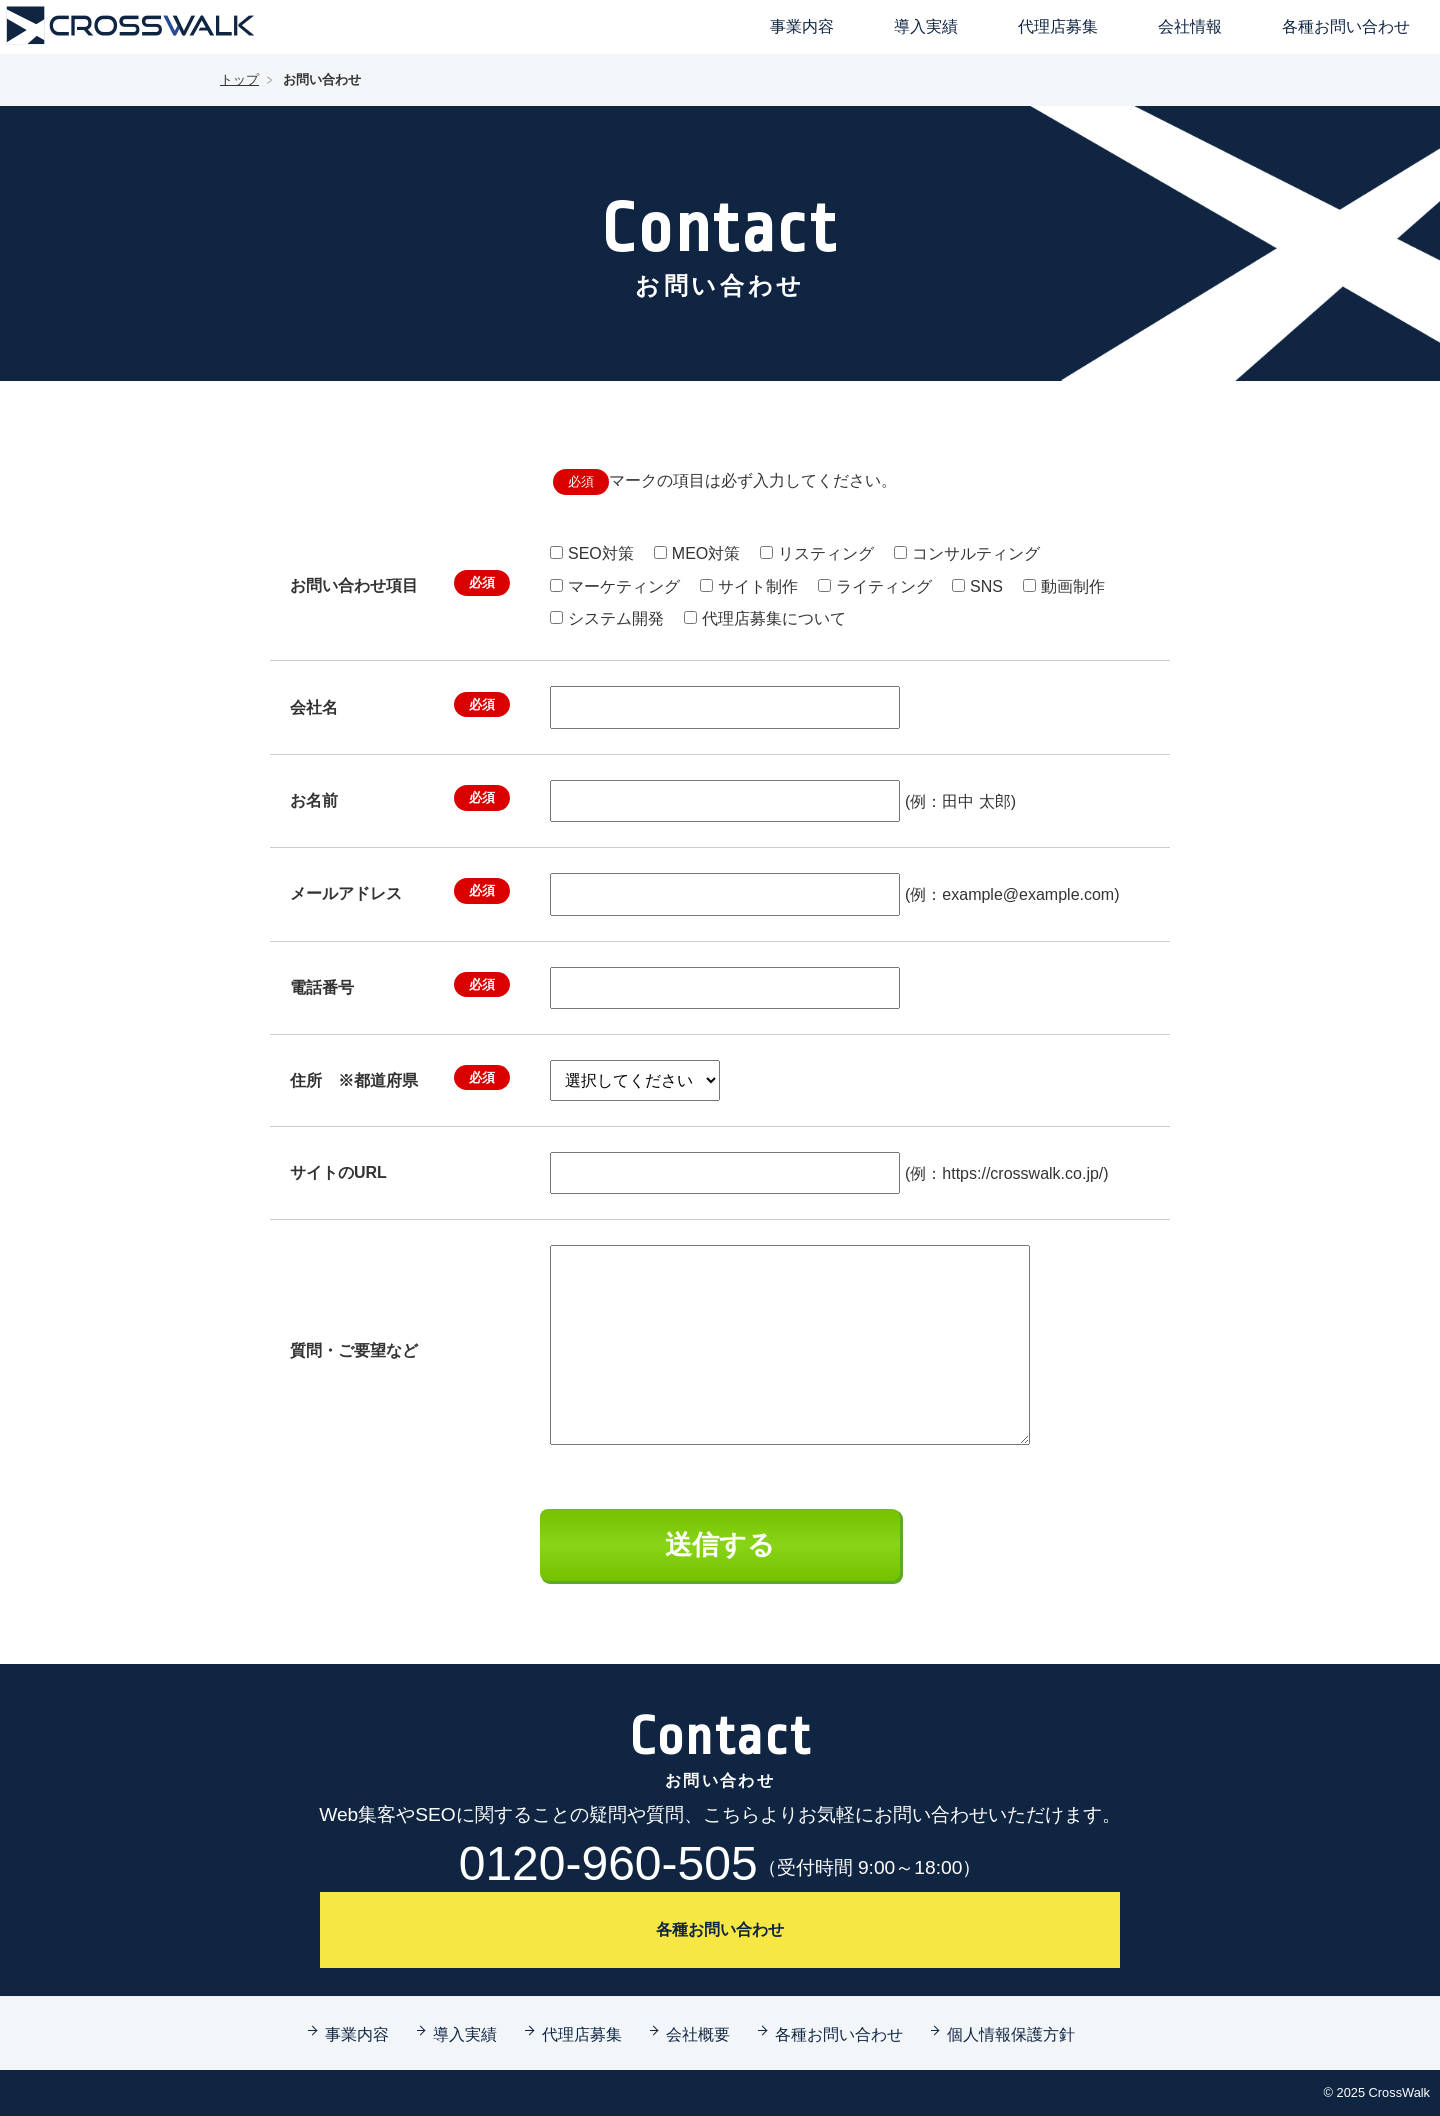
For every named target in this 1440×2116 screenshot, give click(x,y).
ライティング (884, 586)
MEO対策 (706, 553)
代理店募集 (1058, 26)
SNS (986, 586)
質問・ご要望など (354, 1350)
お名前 (400, 798)
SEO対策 (601, 553)
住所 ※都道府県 (400, 1078)
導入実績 (926, 26)
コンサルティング (976, 553)
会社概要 (698, 2033)
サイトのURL (338, 1172)
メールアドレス (400, 891)
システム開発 (616, 618)
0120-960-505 (720, 1863)
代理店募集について (774, 618)
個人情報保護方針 (1011, 2033)
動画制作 (1073, 586)
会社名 (400, 705)
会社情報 (1190, 26)
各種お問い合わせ (1346, 26)
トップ (239, 79)
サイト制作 (758, 586)
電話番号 (400, 985)
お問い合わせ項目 (400, 583)
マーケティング (624, 586)
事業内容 (802, 26)
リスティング (826, 553)
